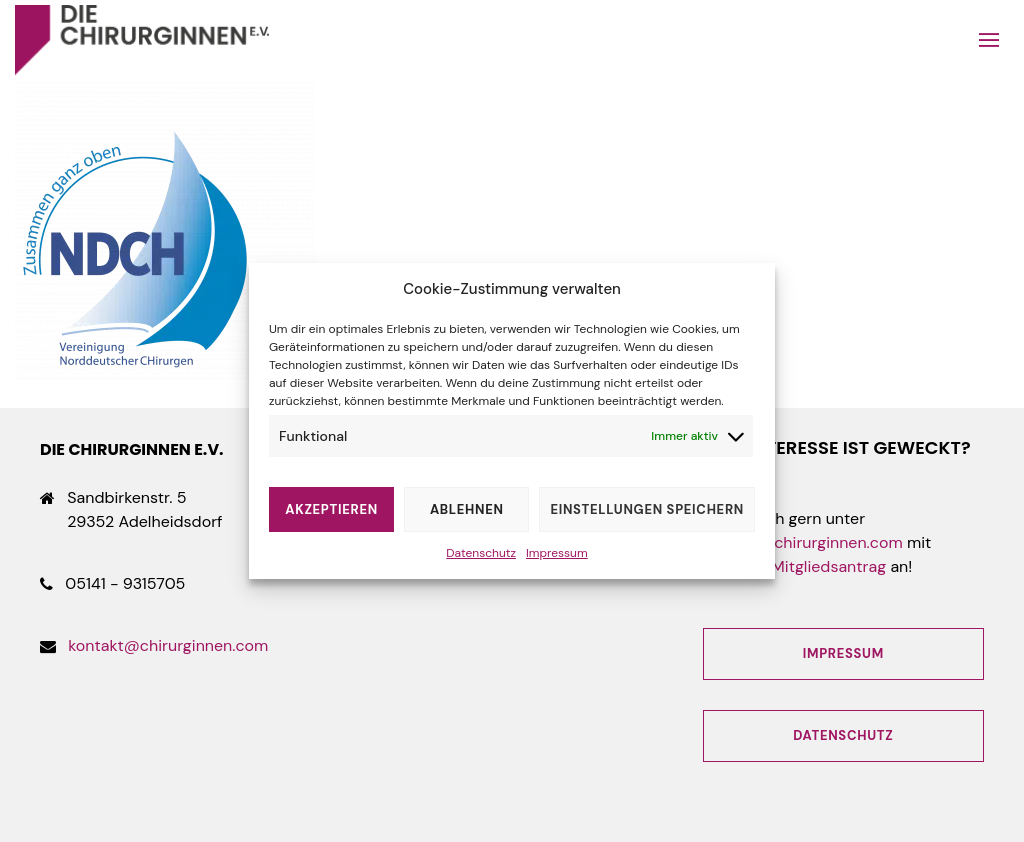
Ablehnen (467, 509)
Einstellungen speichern (647, 509)
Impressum (557, 553)
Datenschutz (481, 553)
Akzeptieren (331, 509)
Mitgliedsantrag (828, 566)
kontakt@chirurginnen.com (168, 645)
